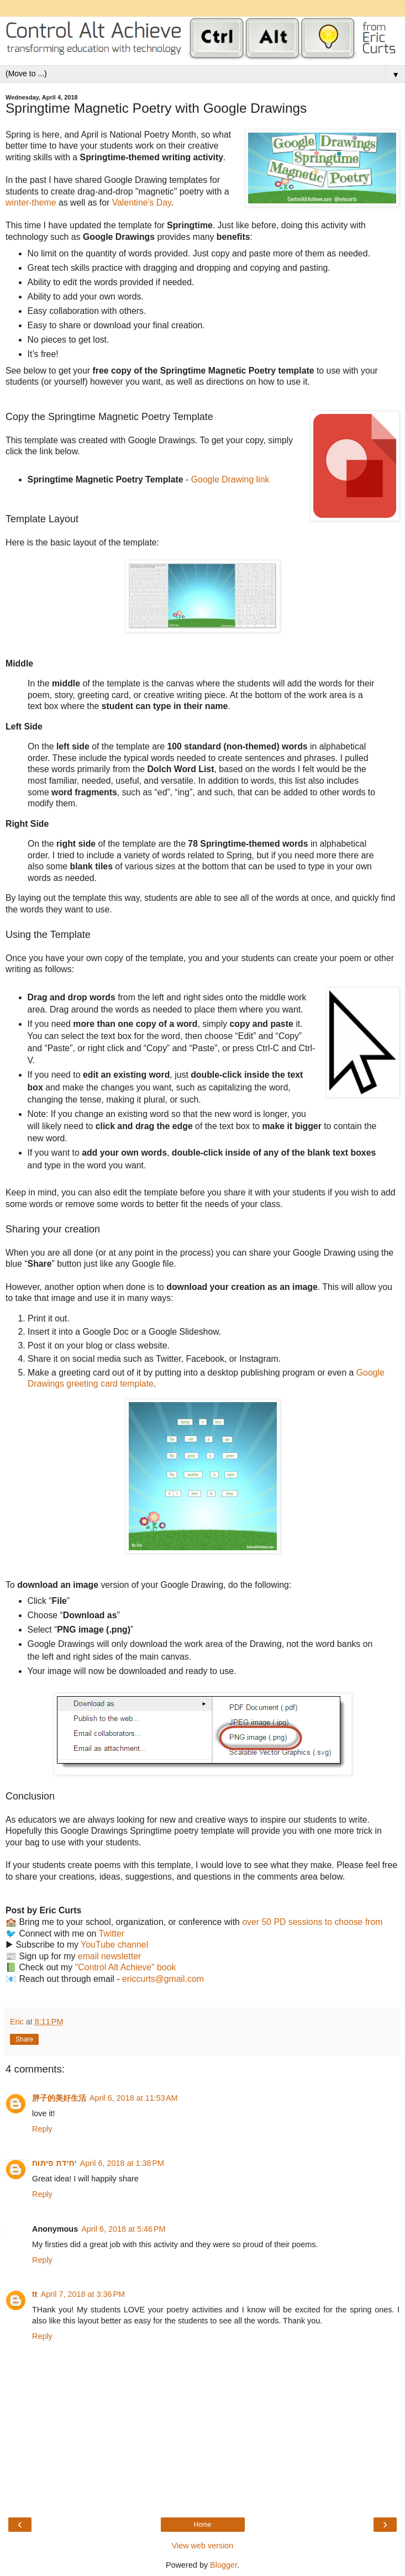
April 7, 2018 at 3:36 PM (83, 2294)
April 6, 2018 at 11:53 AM (134, 2098)
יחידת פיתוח (54, 2163)
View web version (203, 2545)
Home (202, 2524)
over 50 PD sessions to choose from (312, 1922)
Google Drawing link (230, 479)
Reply (42, 2128)
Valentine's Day (141, 202)
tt (35, 2294)
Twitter (111, 1933)
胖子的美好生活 (59, 2098)
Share (24, 2039)
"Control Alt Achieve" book (125, 1967)
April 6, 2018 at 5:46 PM (123, 2229)
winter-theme (31, 202)
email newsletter (109, 1956)
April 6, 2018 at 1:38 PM (122, 2163)
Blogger (223, 2565)
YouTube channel (114, 1944)
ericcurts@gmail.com (163, 1979)
